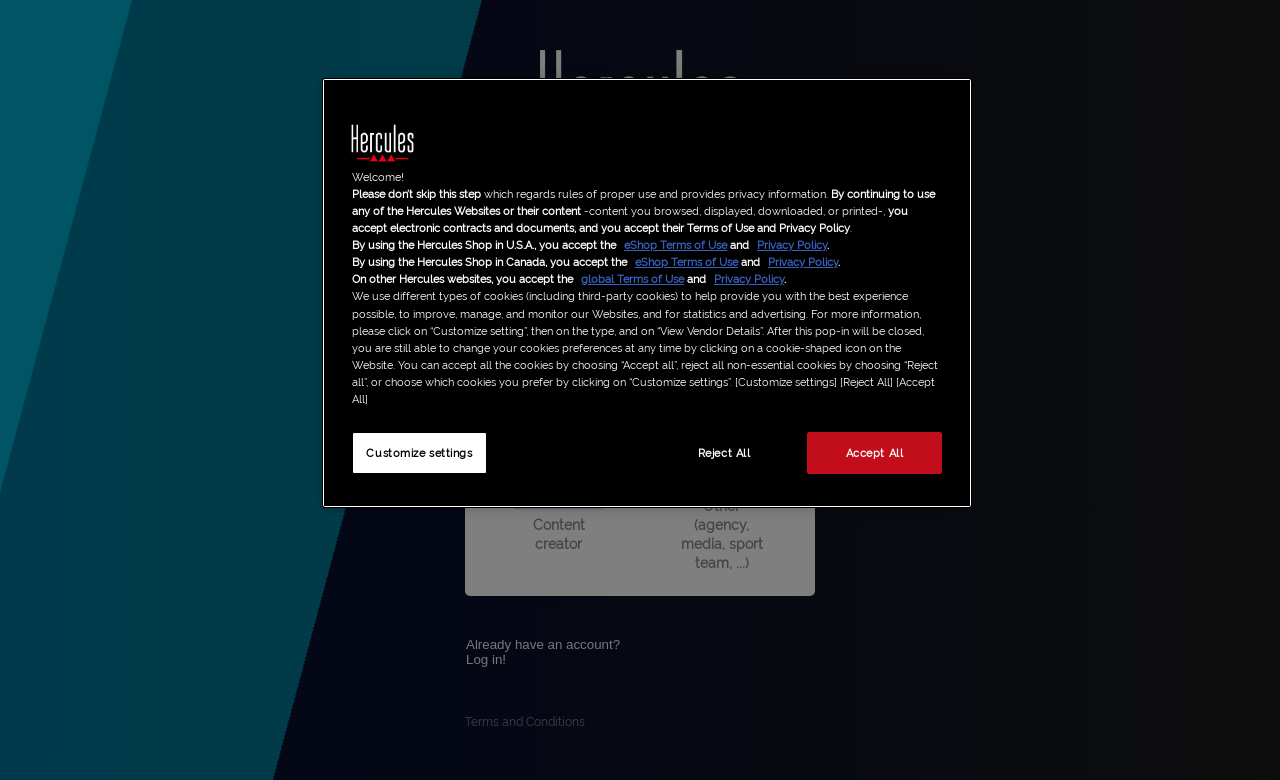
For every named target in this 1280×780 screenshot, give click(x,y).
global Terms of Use (632, 278)
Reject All (724, 452)
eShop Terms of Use (675, 244)
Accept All (875, 452)
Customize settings (419, 452)
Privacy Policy (792, 244)
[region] (647, 293)
